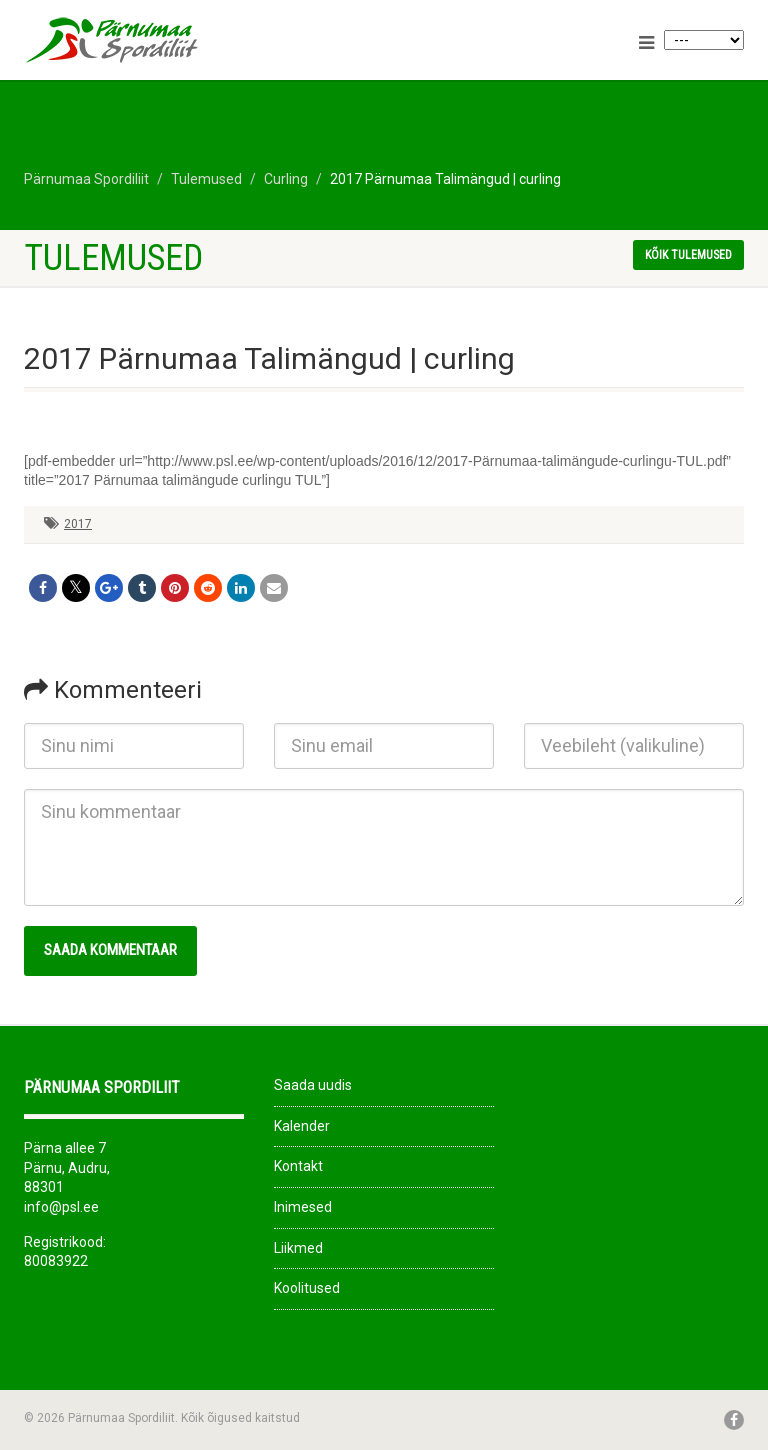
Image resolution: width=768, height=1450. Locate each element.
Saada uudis (313, 1085)
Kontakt (298, 1166)
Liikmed (298, 1248)
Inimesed (303, 1207)
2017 (78, 524)
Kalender (302, 1126)
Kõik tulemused (688, 255)
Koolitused (307, 1288)
